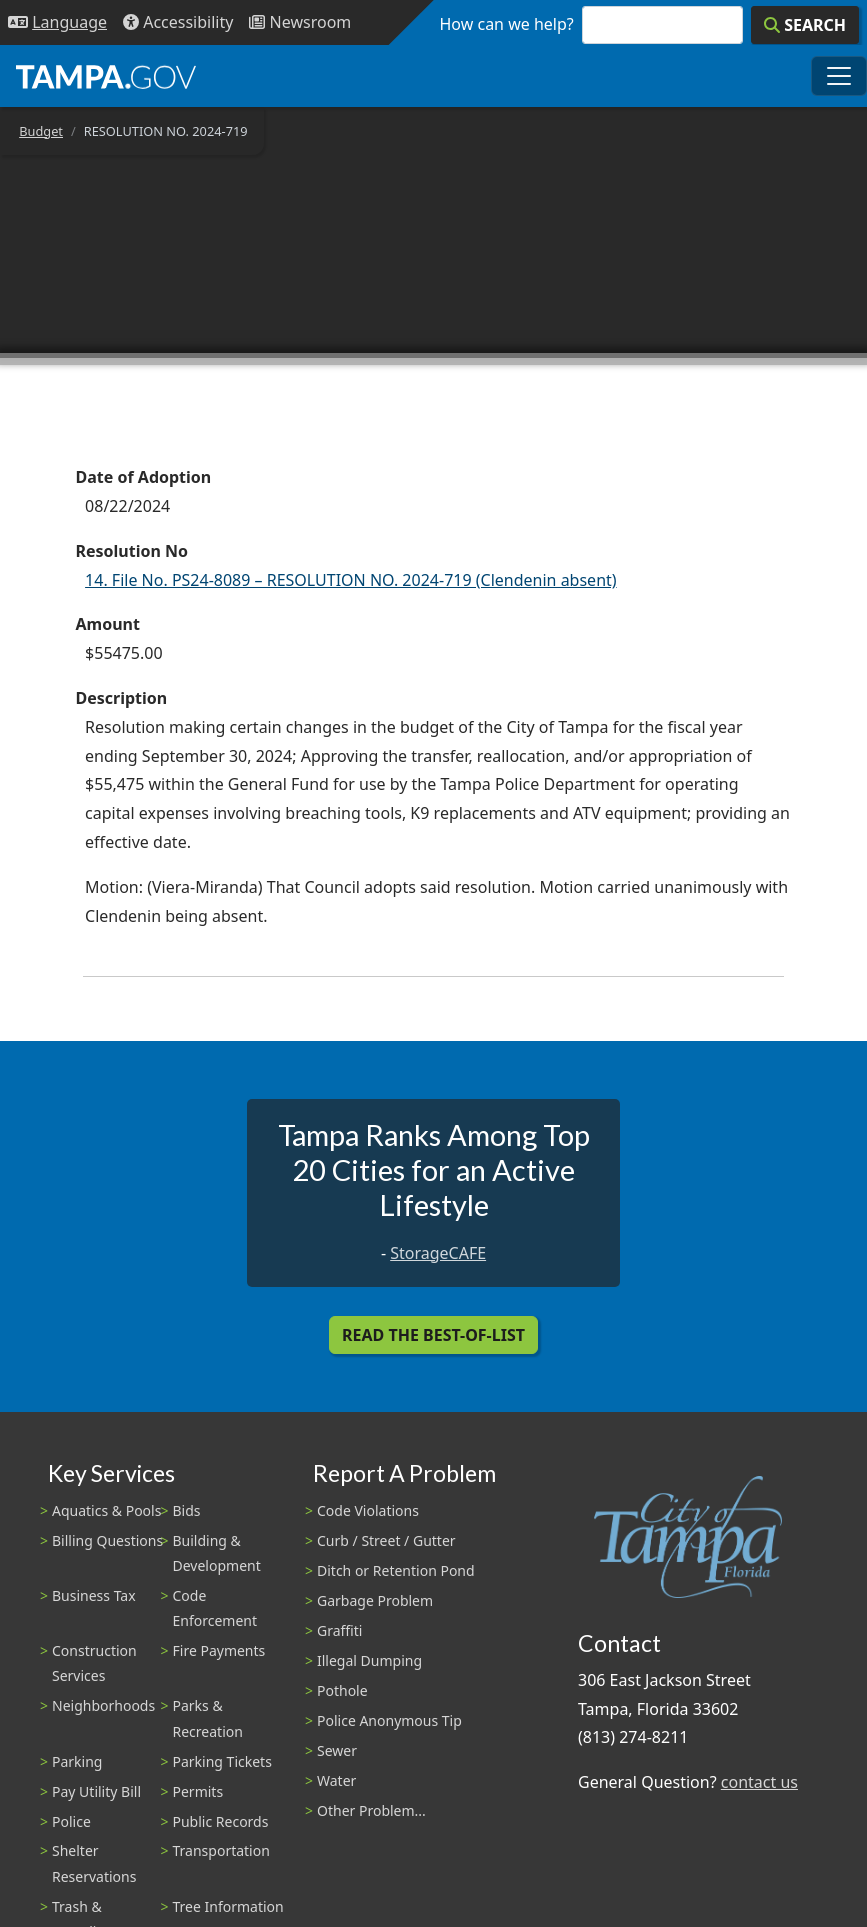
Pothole (342, 1690)
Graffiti (339, 1630)
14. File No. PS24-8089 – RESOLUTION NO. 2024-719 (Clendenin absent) (351, 580)
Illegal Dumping (369, 1660)
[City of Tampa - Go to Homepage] (106, 76)
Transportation (221, 1850)
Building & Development (217, 1553)
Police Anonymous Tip (389, 1720)
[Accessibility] (178, 22)
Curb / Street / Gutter (386, 1540)
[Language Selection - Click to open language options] (57, 22)
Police (71, 1821)
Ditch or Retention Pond (396, 1570)
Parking (77, 1761)
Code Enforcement (215, 1608)
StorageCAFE (438, 1253)
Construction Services (94, 1663)
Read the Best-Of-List (433, 1335)
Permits (198, 1791)
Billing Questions (107, 1540)
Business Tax (94, 1595)
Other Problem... (371, 1810)
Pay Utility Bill (96, 1791)
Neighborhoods (103, 1705)
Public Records (221, 1821)
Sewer (337, 1750)
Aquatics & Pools (106, 1510)
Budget (41, 131)
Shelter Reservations (94, 1863)
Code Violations (368, 1510)
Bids (187, 1510)
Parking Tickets (222, 1761)
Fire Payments (219, 1650)
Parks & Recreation (208, 1718)
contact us (759, 1782)
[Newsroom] (300, 22)
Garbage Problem (375, 1600)
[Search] (805, 25)
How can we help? (507, 24)
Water (336, 1780)
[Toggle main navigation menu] (839, 76)
